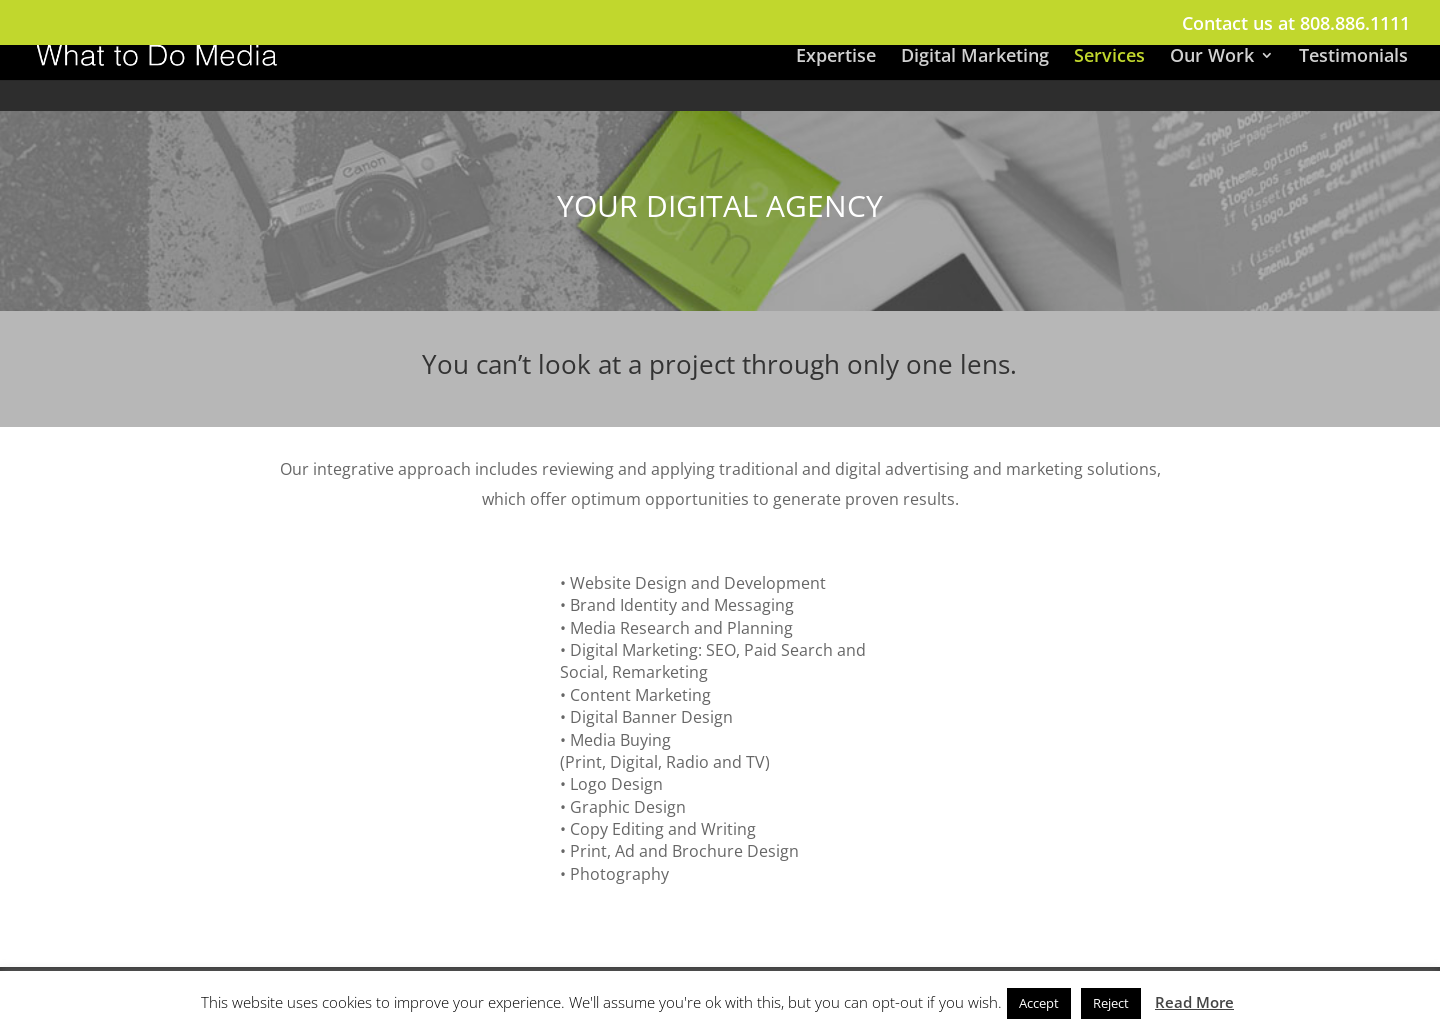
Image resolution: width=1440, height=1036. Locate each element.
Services (1109, 57)
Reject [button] (1111, 1003)
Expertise (836, 57)
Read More (1194, 1002)
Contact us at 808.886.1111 (1296, 24)
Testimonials (1353, 57)
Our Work (1212, 57)
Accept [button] (1039, 1003)
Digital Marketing (975, 57)
